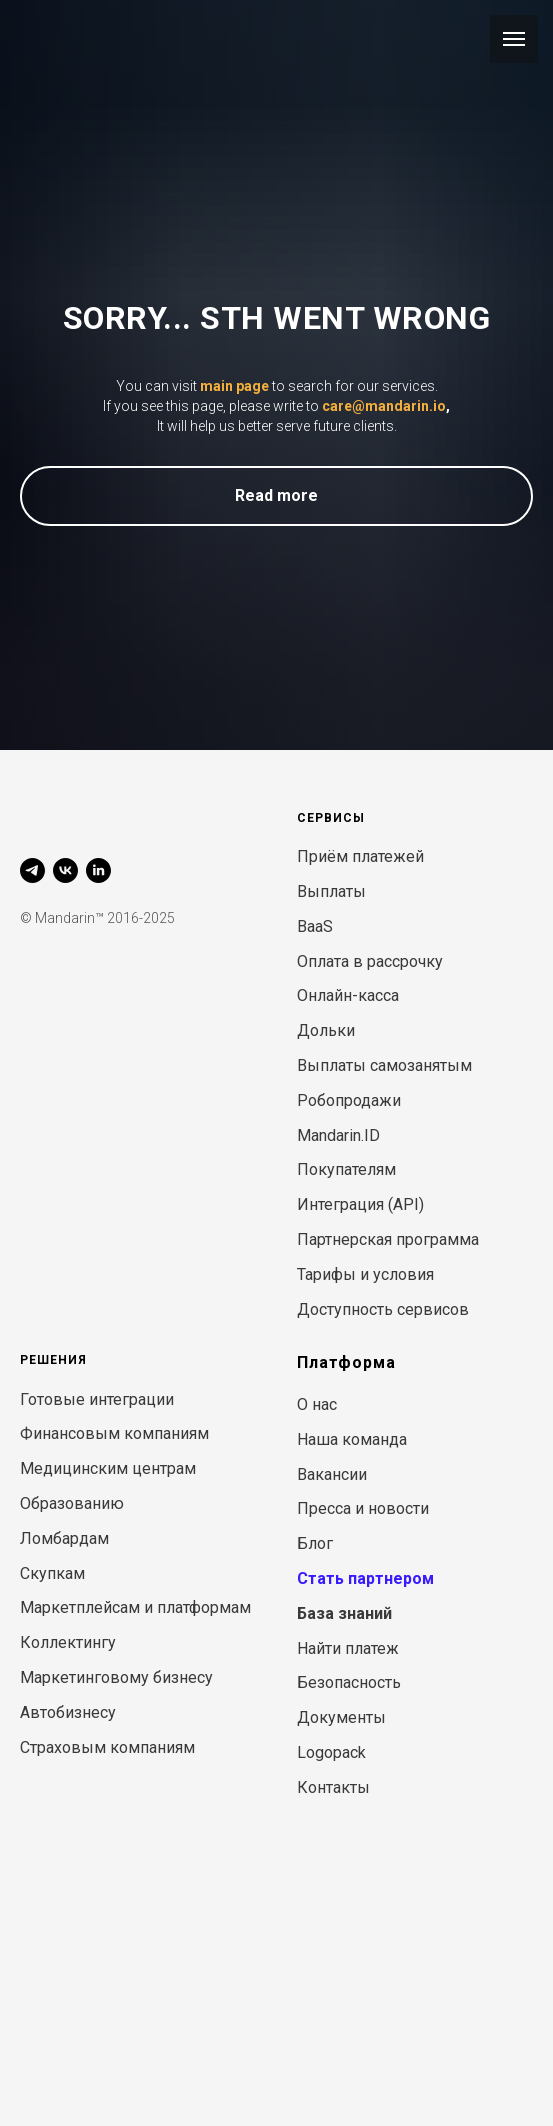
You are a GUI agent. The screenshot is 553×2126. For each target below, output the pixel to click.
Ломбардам (64, 1538)
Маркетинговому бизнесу (116, 1677)
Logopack (331, 1752)
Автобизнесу (68, 1712)
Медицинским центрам (108, 1468)
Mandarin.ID (338, 1135)
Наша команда (352, 1439)
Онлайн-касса (348, 995)
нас (324, 1404)
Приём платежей (360, 856)
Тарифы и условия (365, 1274)
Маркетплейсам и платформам (135, 1607)
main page (234, 386)
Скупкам (52, 1573)
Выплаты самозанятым (384, 1065)
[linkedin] (98, 870)
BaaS (315, 926)
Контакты (333, 1787)
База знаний (344, 1613)
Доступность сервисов (383, 1309)
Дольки (326, 1030)
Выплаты (331, 891)
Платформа (346, 1362)
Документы (341, 1717)
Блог (315, 1543)
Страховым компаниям (107, 1747)
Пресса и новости (363, 1508)
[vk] (65, 870)
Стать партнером (365, 1578)
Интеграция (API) (360, 1204)
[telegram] (32, 870)
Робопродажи (349, 1100)
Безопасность (349, 1682)
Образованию (72, 1503)
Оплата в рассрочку (370, 961)
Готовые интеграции (97, 1399)
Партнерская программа (388, 1239)
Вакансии (332, 1474)
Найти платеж (348, 1648)
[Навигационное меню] (514, 39)
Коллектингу (68, 1642)
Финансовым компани (104, 1433)
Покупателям (346, 1169)
